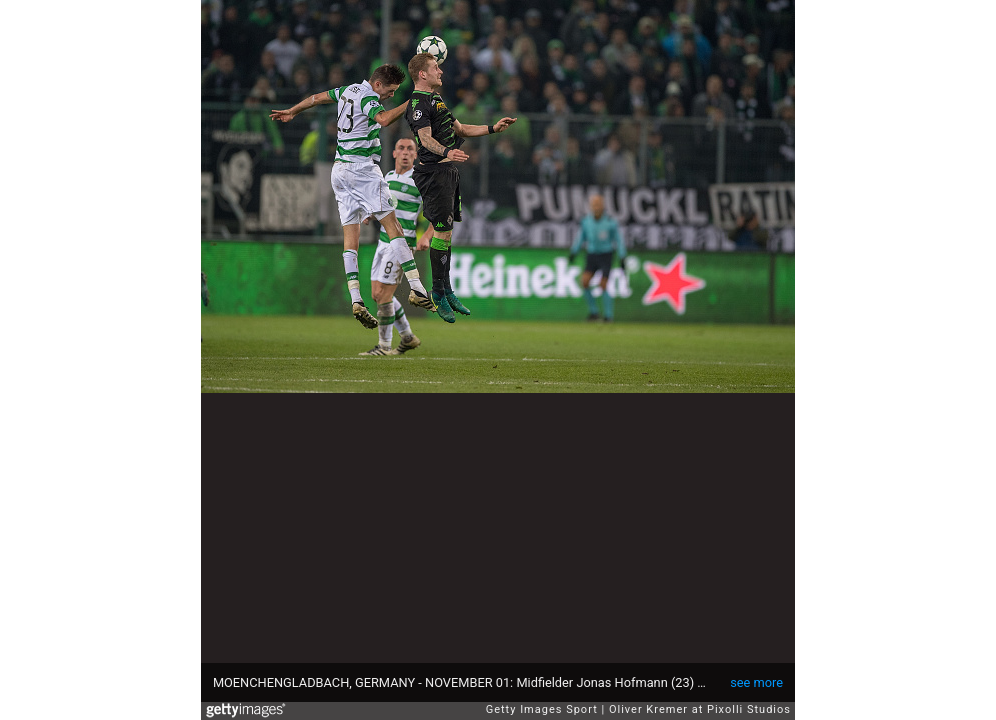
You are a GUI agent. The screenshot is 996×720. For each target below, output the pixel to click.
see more (756, 682)
